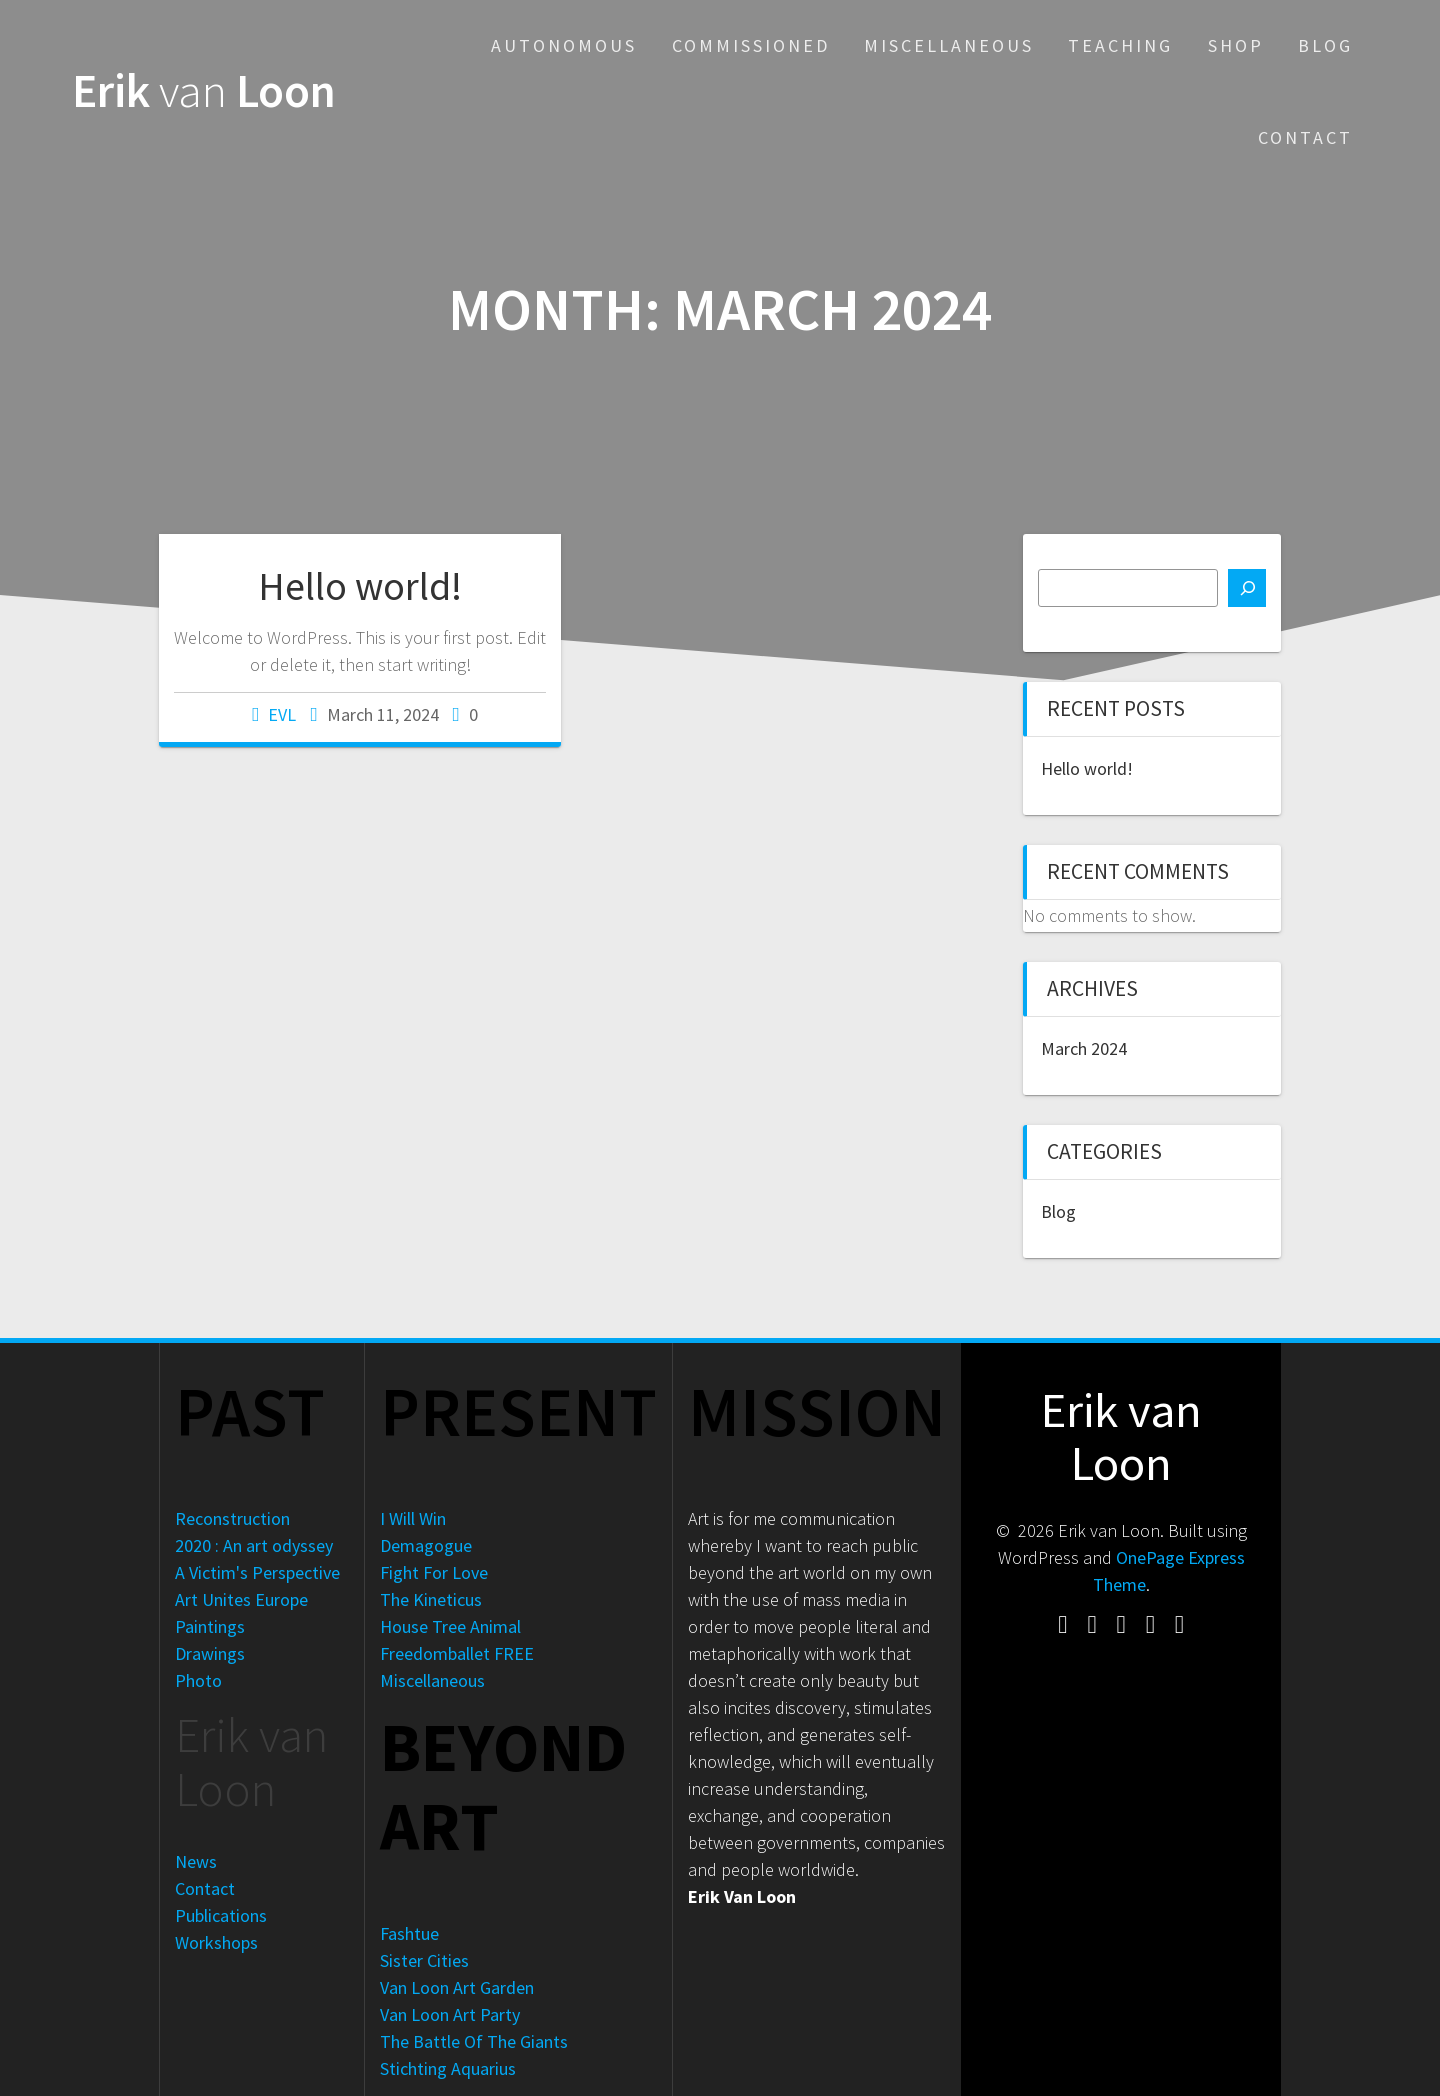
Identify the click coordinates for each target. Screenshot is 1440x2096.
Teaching (1120, 45)
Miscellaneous (949, 45)
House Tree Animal (450, 1626)
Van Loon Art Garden (457, 1987)
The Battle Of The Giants (474, 2041)
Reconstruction (232, 1518)
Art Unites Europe (241, 1599)
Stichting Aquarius (448, 2068)
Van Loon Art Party (450, 2014)
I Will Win (413, 1518)
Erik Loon (204, 91)
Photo (198, 1680)
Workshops (216, 1942)
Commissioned (751, 45)
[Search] (1247, 588)
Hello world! (360, 586)
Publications (221, 1915)
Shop (1236, 45)
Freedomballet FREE (457, 1653)
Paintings (210, 1626)
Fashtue (409, 1933)
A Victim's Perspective (257, 1572)
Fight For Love (434, 1572)
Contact (1305, 137)
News (196, 1861)
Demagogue (426, 1545)
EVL (282, 714)
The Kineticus (431, 1599)
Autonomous (564, 45)
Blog (1325, 45)
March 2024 (1084, 1048)
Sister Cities (424, 1960)
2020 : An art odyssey (254, 1545)
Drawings (210, 1653)
